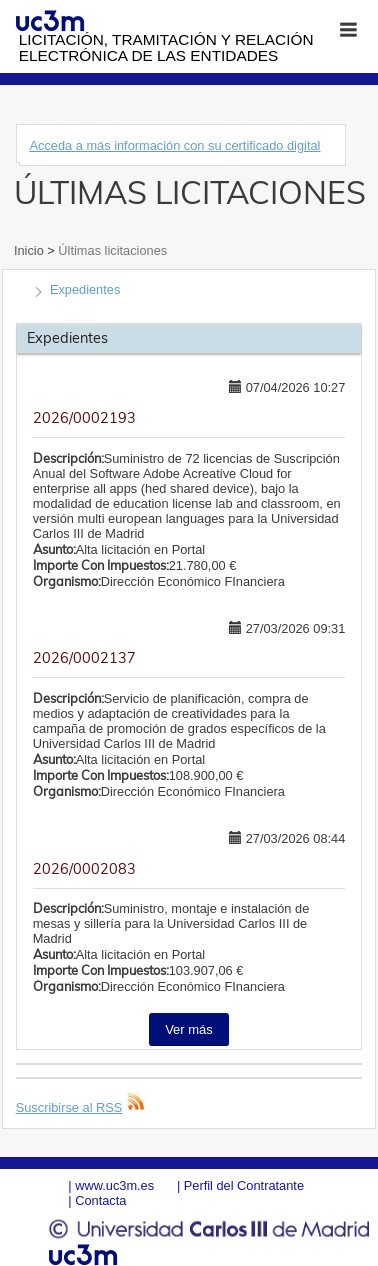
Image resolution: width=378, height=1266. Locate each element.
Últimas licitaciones (111, 250)
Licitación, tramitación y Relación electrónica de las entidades (166, 47)
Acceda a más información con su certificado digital (174, 145)
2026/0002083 (84, 869)
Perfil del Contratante (244, 1185)
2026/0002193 (84, 418)
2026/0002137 (84, 658)
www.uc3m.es (114, 1185)
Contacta (100, 1200)
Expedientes (85, 289)
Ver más (189, 1029)
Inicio (30, 250)
